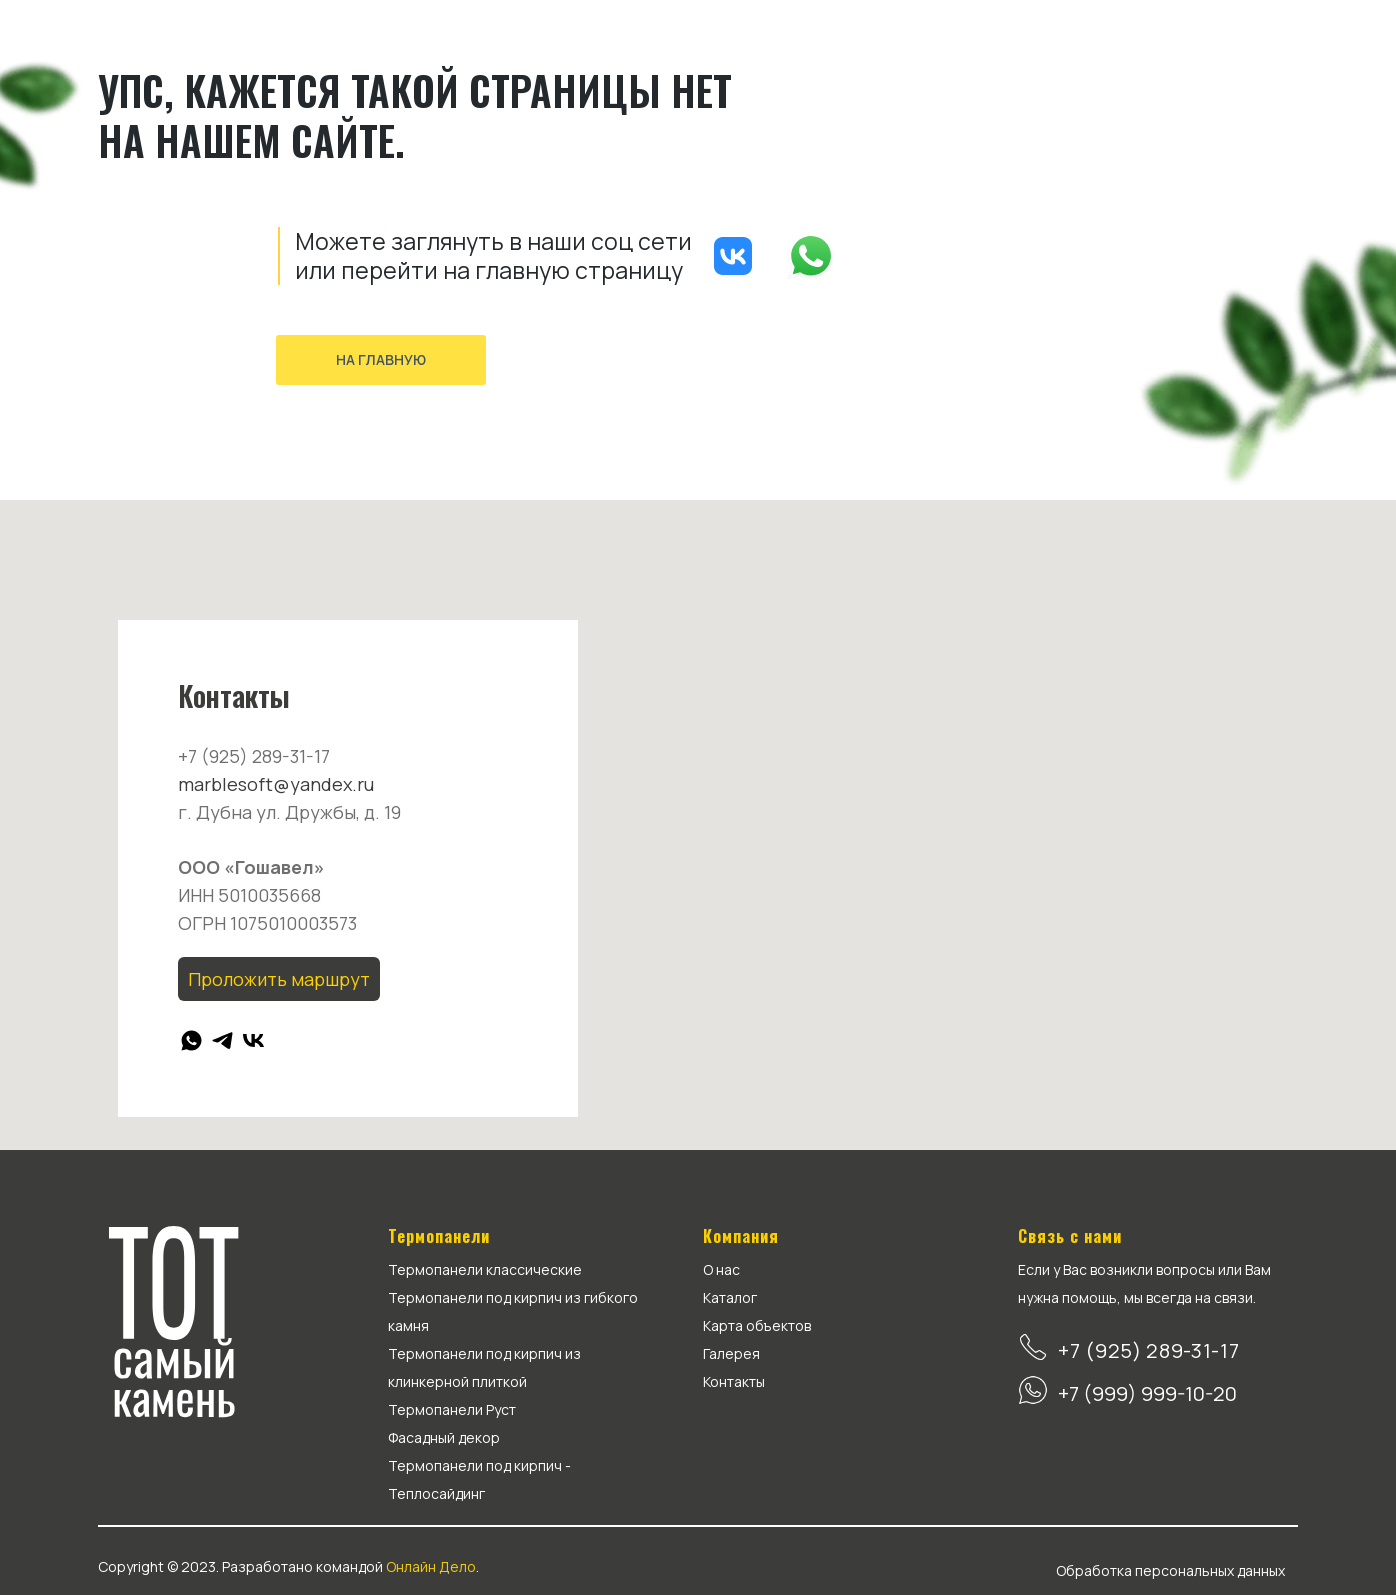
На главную (381, 359)
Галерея (731, 1353)
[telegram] (222, 1040)
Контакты (734, 1381)
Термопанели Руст (452, 1409)
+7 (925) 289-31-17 (1149, 1350)
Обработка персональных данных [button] (1170, 1570)
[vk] (253, 1040)
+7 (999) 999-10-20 (1147, 1393)
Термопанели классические (485, 1269)
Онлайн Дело (431, 1566)
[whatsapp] (191, 1040)
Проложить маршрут (279, 979)
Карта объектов (757, 1325)
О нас (721, 1269)
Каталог (730, 1297)
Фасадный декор (444, 1437)
